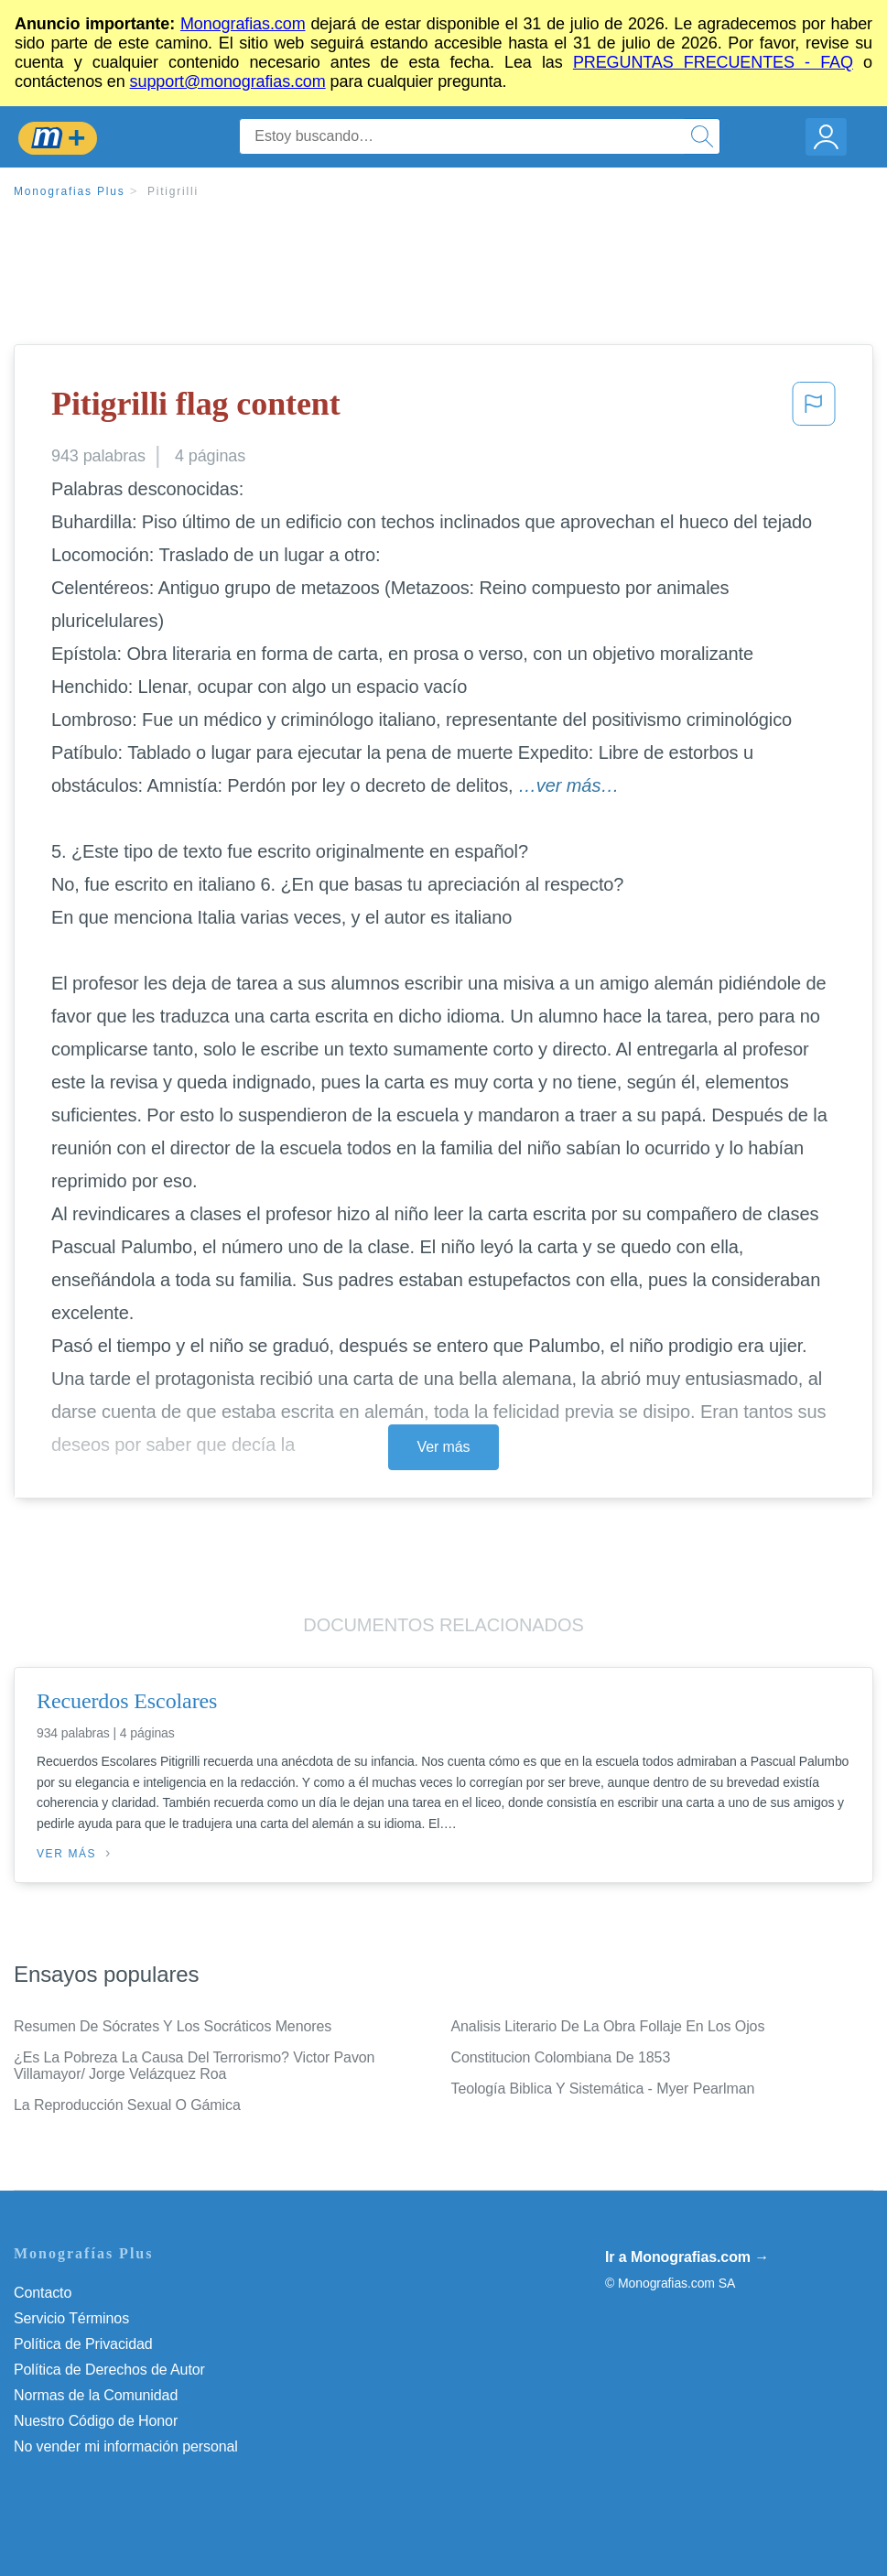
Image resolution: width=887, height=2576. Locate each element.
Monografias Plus (69, 191)
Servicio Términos (71, 2318)
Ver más (444, 1447)
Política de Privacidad (83, 2344)
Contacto (42, 2292)
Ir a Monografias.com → (687, 2257)
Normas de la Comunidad (96, 2395)
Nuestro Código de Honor (96, 2421)
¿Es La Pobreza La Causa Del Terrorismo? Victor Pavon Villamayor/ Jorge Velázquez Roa (194, 2066)
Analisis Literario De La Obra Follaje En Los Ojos (608, 2026)
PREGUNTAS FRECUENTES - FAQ (713, 62)
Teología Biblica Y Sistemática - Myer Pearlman (603, 2088)
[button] (814, 409)
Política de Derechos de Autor (109, 2369)
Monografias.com (243, 24)
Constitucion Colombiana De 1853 (561, 2057)
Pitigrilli (173, 191)
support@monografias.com (228, 81)
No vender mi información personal (126, 2446)
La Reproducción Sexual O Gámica (127, 2105)
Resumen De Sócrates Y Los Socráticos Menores (172, 2026)
